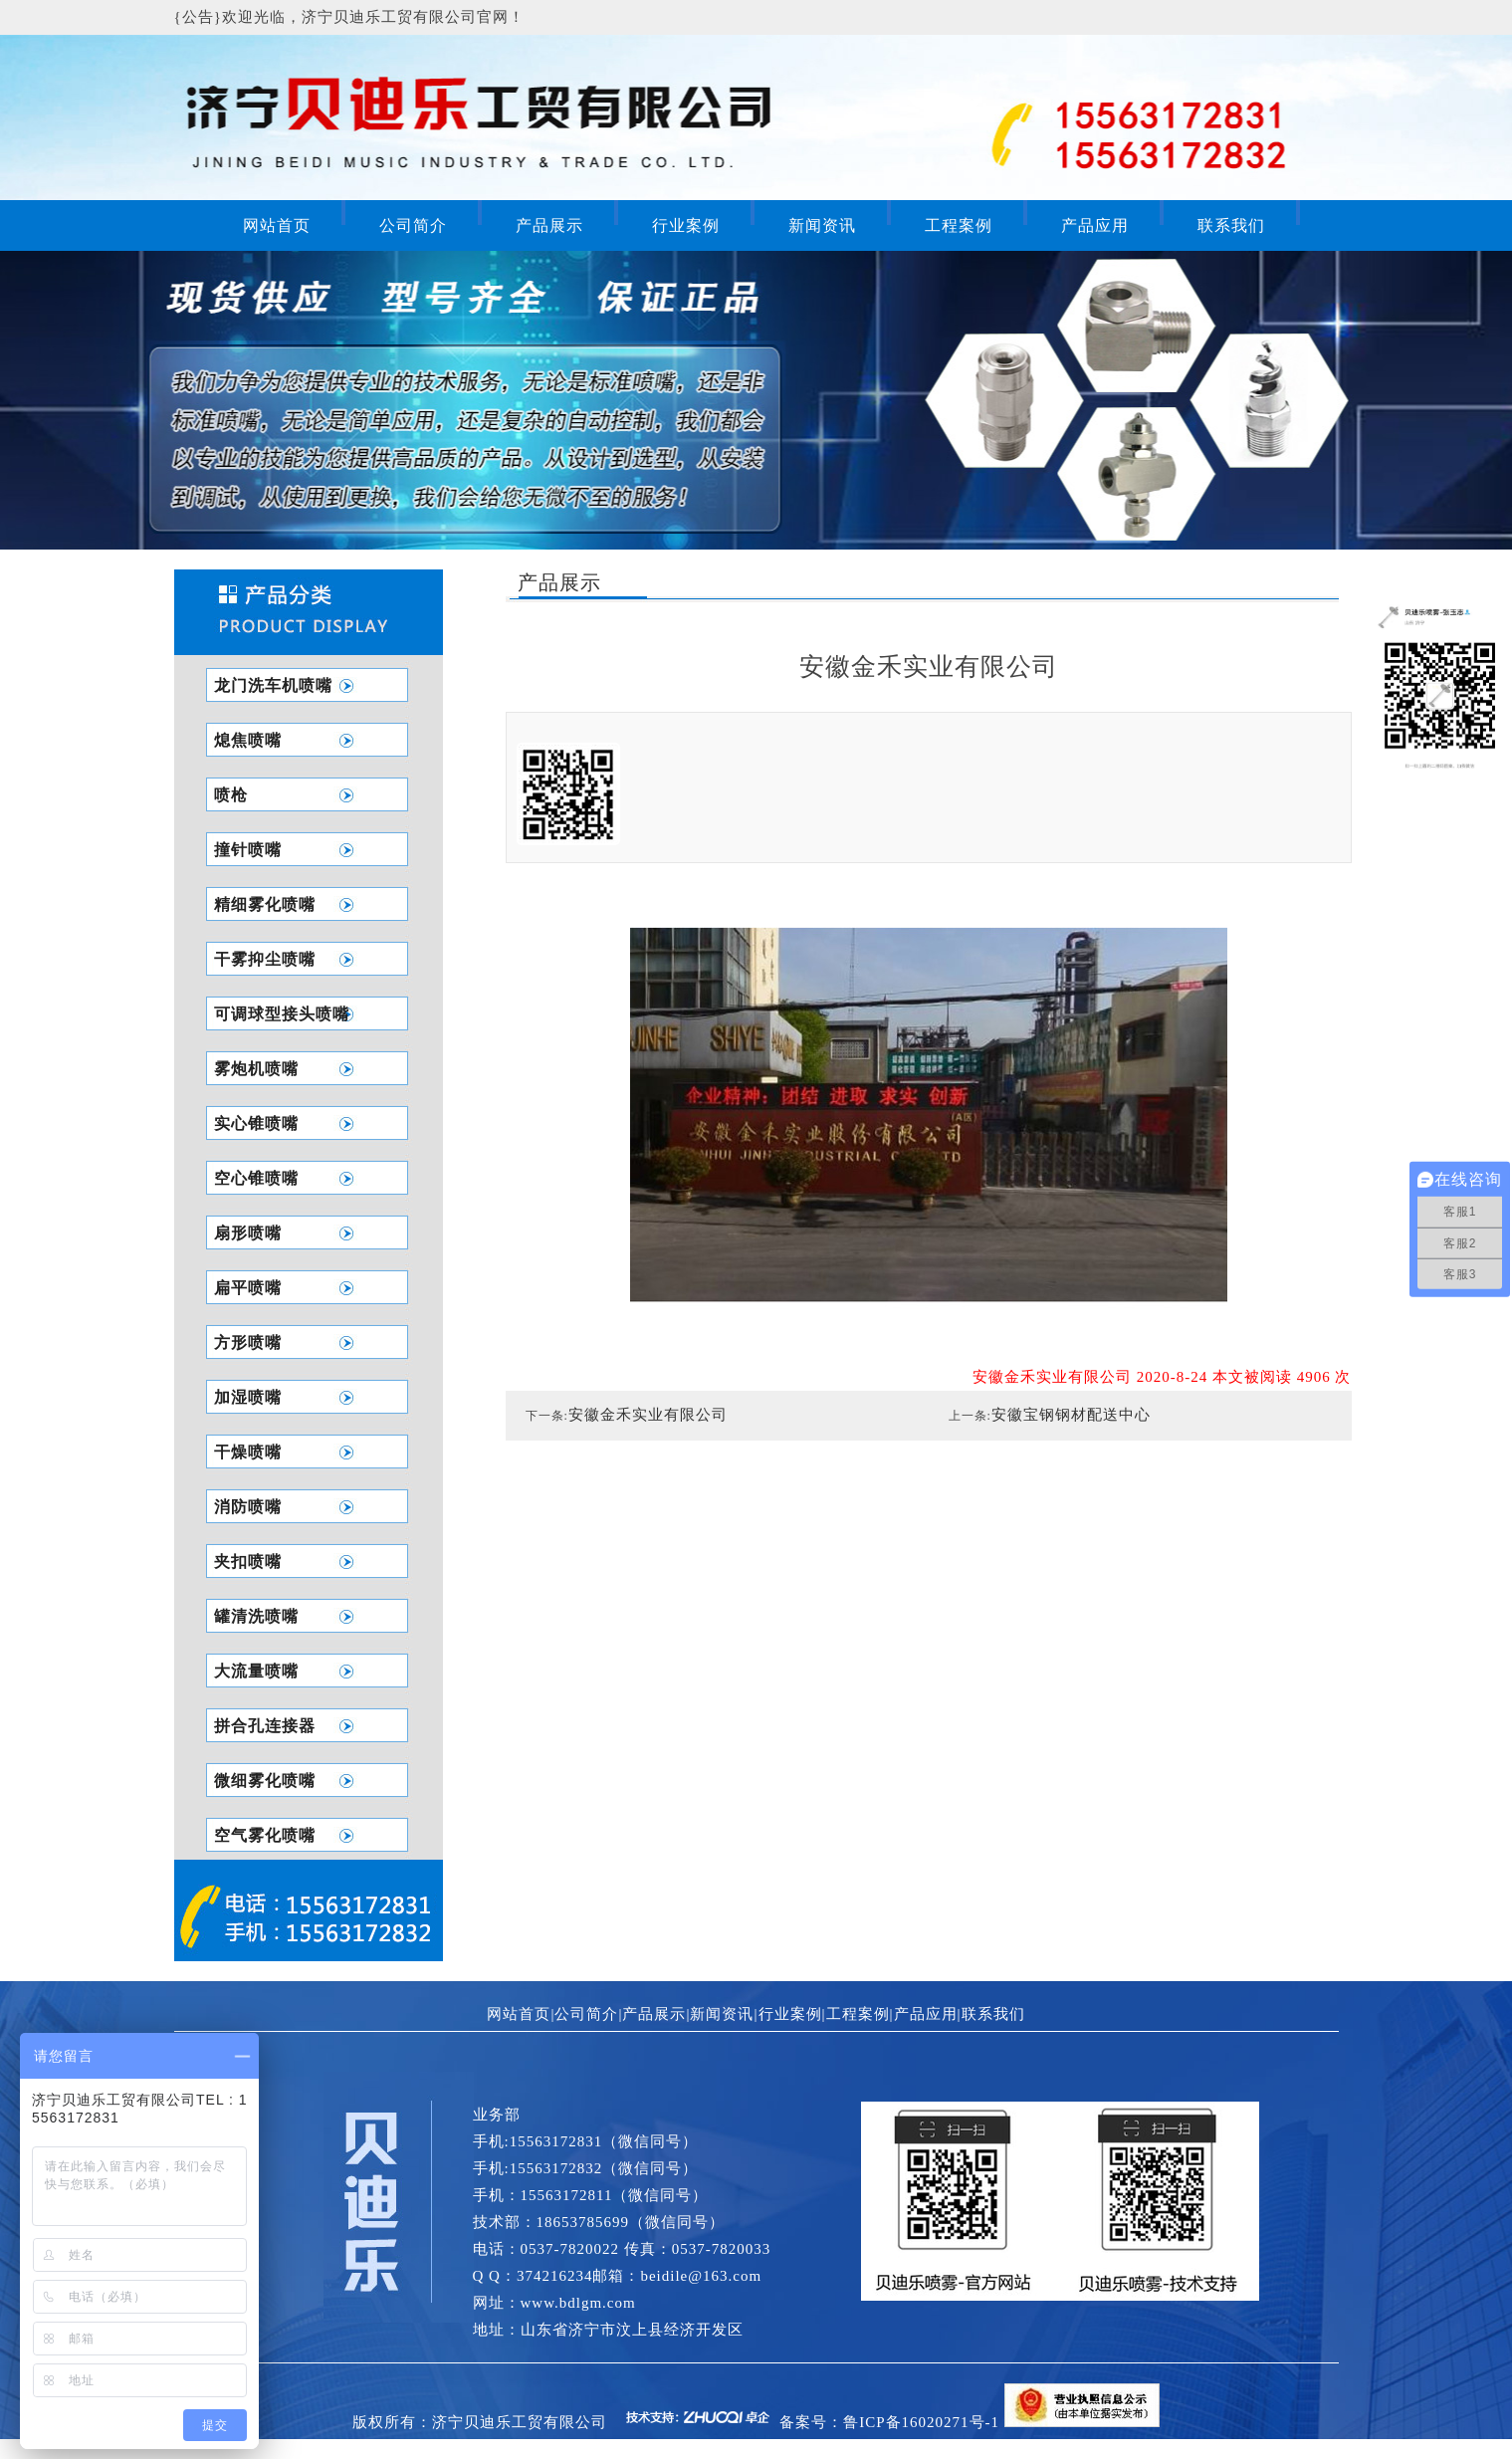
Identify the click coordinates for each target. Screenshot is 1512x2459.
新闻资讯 (822, 225)
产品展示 (549, 225)
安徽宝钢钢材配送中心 (1071, 1415)
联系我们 (1231, 225)
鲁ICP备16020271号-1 (921, 2422)
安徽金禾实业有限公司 (648, 1415)
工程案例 (958, 225)
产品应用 (1095, 225)
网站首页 (277, 225)
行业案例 (686, 225)
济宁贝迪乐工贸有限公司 (519, 2422)
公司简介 (413, 225)
